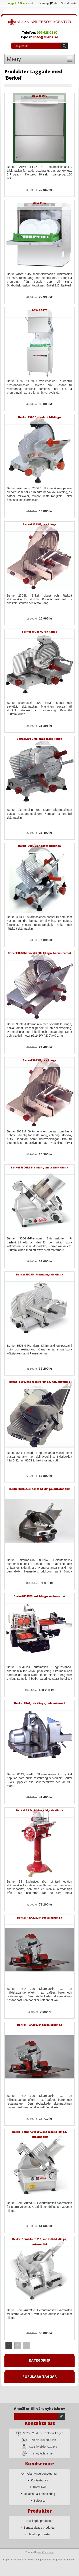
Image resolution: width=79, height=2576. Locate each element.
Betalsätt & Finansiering (39, 2494)
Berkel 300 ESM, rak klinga (39, 631)
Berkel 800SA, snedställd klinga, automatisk (39, 1489)
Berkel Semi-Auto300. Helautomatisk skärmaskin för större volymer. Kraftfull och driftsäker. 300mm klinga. (39, 2206)
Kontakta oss (39, 2480)
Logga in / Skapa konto (20, 3)
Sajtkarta (39, 2500)
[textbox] (36, 46)
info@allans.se (45, 37)
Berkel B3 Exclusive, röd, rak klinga (39, 1810)
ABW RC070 (39, 310)
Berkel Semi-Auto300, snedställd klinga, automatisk (39, 2134)
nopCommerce (46, 2552)
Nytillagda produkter (39, 2520)
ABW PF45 (39, 203)
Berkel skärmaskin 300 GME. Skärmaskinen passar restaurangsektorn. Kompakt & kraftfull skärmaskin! (39, 813)
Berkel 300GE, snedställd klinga (39, 846)
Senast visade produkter (39, 2527)
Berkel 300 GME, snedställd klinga (40, 739)
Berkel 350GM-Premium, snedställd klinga (39, 1167)
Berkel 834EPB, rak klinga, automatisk (39, 1596)
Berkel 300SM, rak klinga (39, 1060)
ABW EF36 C (39, 96)
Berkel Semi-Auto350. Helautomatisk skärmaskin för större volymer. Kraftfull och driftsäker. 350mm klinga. (39, 2313)
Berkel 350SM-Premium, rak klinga (39, 1274)
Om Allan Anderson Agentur (39, 2473)
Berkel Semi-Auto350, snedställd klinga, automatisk (39, 2241)
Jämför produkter (39, 2534)
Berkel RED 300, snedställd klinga (39, 2025)
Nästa (26, 2345)
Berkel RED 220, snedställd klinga (39, 1917)
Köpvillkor (39, 2487)
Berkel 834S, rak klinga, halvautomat (39, 1703)
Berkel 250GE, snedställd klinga (39, 417)
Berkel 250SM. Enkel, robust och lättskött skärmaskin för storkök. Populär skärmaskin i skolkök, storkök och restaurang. (39, 599)
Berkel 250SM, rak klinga (39, 524)
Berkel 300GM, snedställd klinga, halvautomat (39, 953)
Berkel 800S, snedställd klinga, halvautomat (39, 1382)
